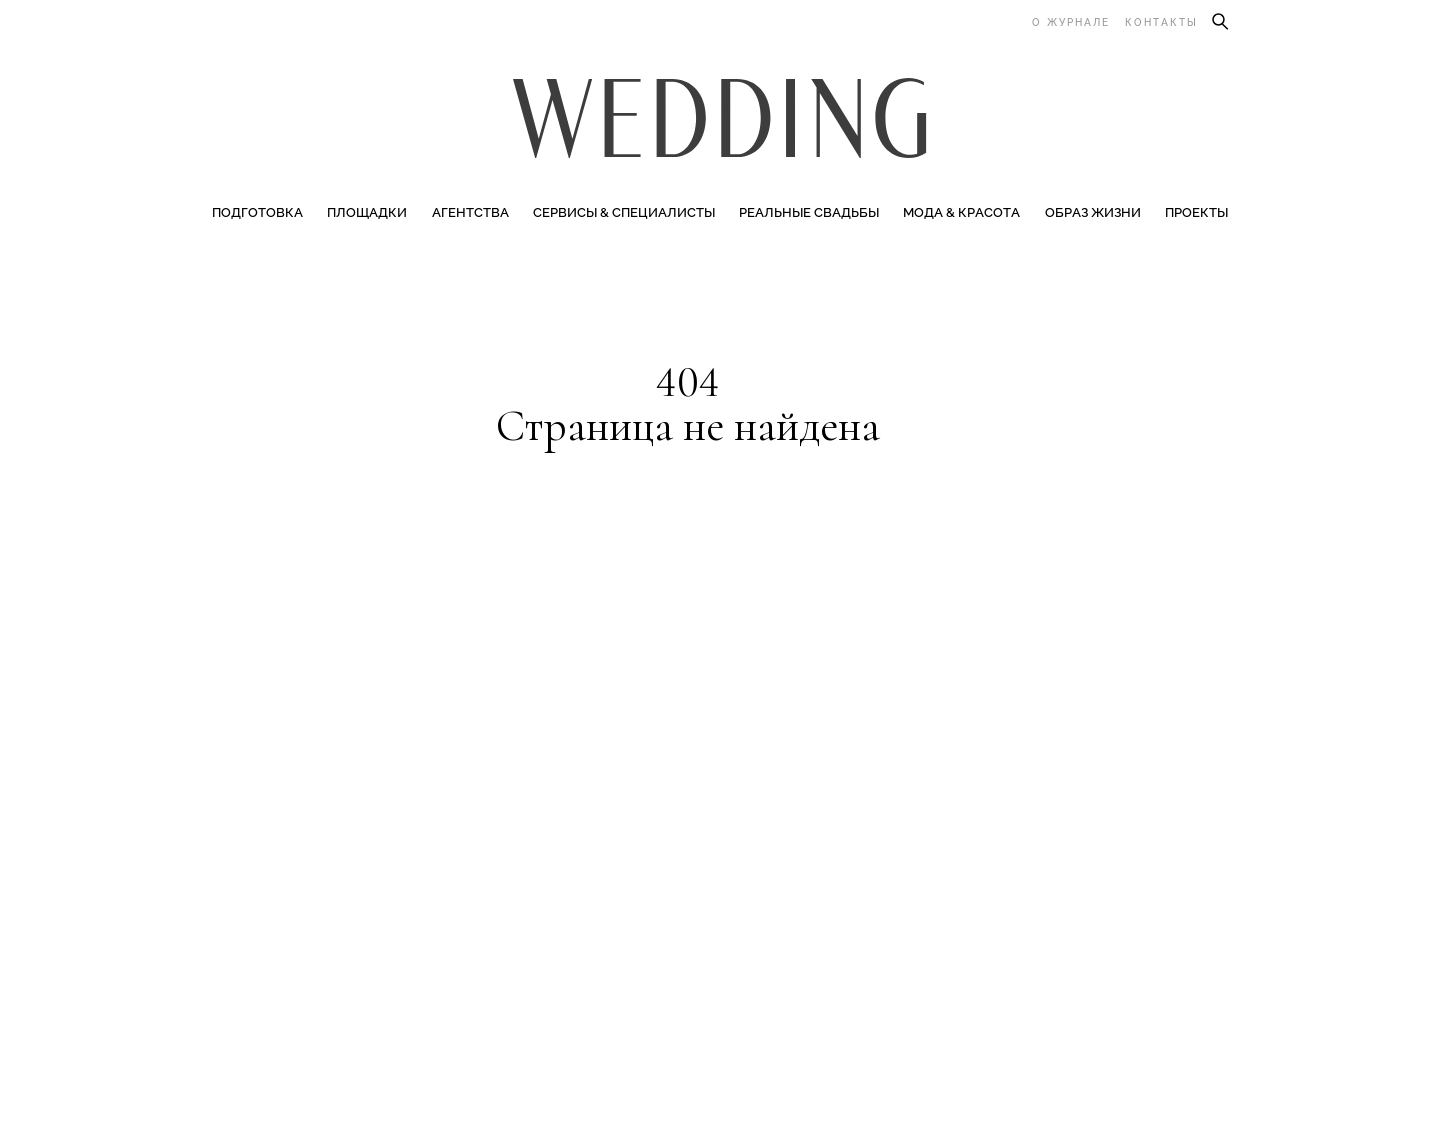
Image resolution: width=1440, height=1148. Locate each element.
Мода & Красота (961, 212)
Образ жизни (1093, 212)
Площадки (367, 212)
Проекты (1196, 212)
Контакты (1161, 22)
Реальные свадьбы (809, 212)
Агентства (470, 212)
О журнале (1071, 22)
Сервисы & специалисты (624, 212)
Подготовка (257, 212)
